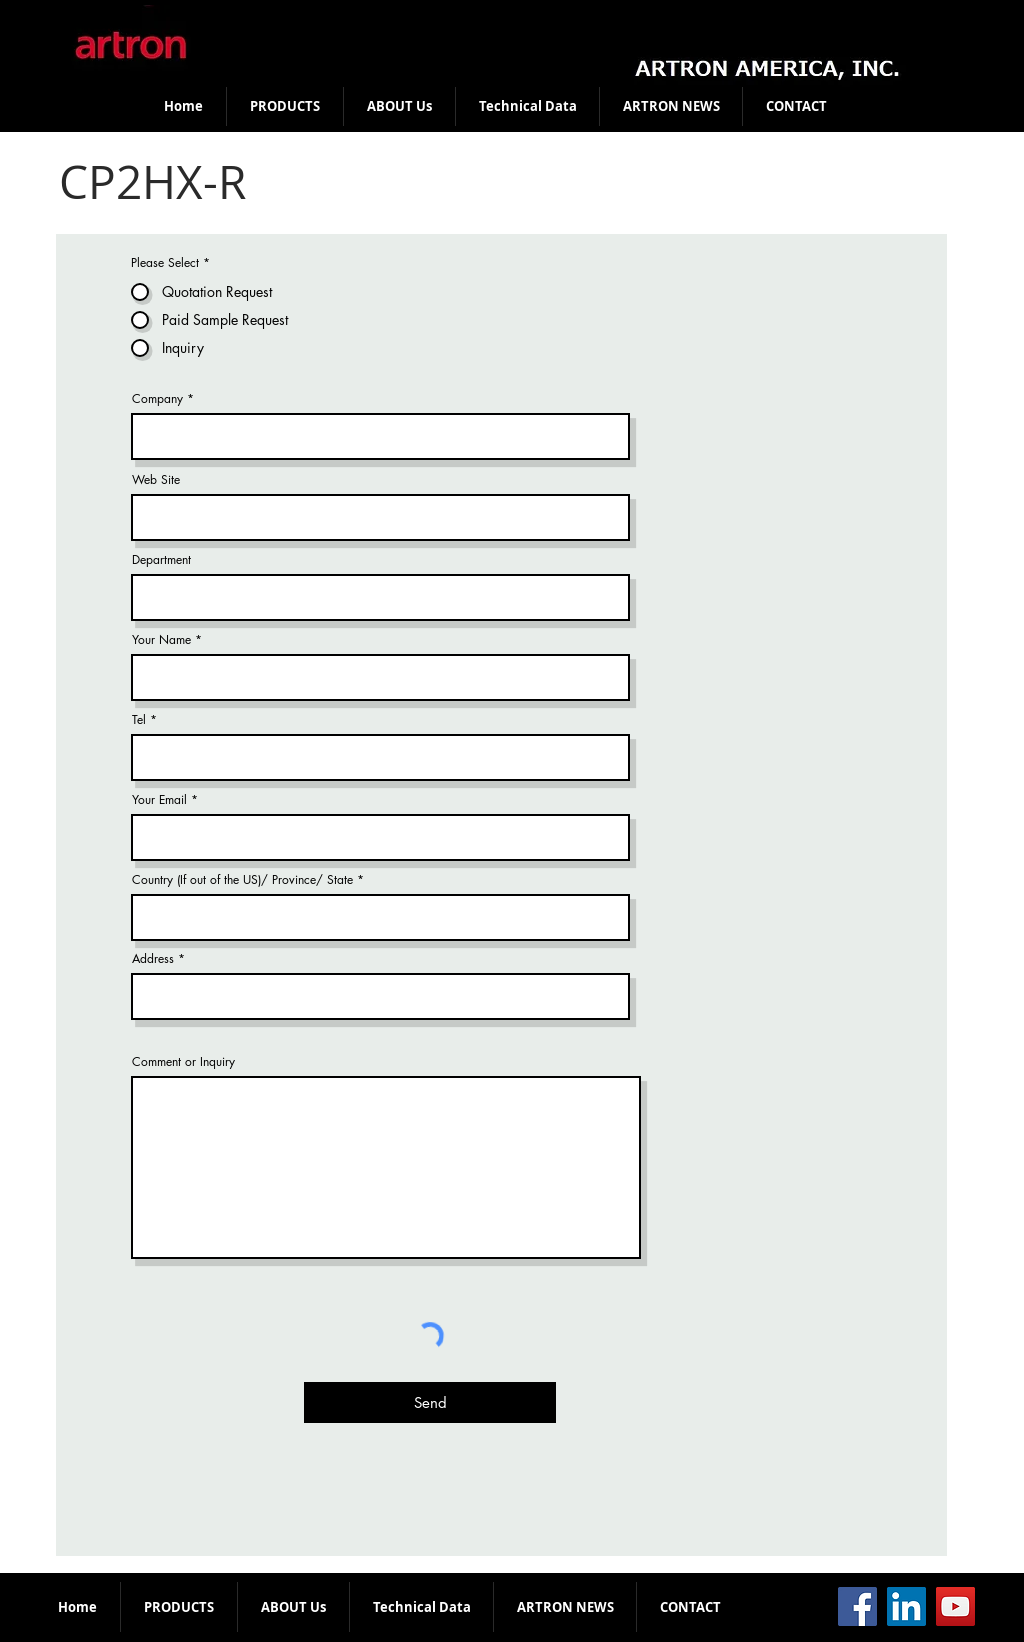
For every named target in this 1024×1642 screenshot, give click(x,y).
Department (161, 560)
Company (157, 399)
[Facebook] (857, 1606)
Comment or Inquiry (183, 1062)
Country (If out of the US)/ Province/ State (244, 880)
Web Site (156, 480)
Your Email (159, 800)
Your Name (161, 640)
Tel (139, 720)
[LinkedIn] (906, 1606)
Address (153, 959)
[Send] (430, 1402)
